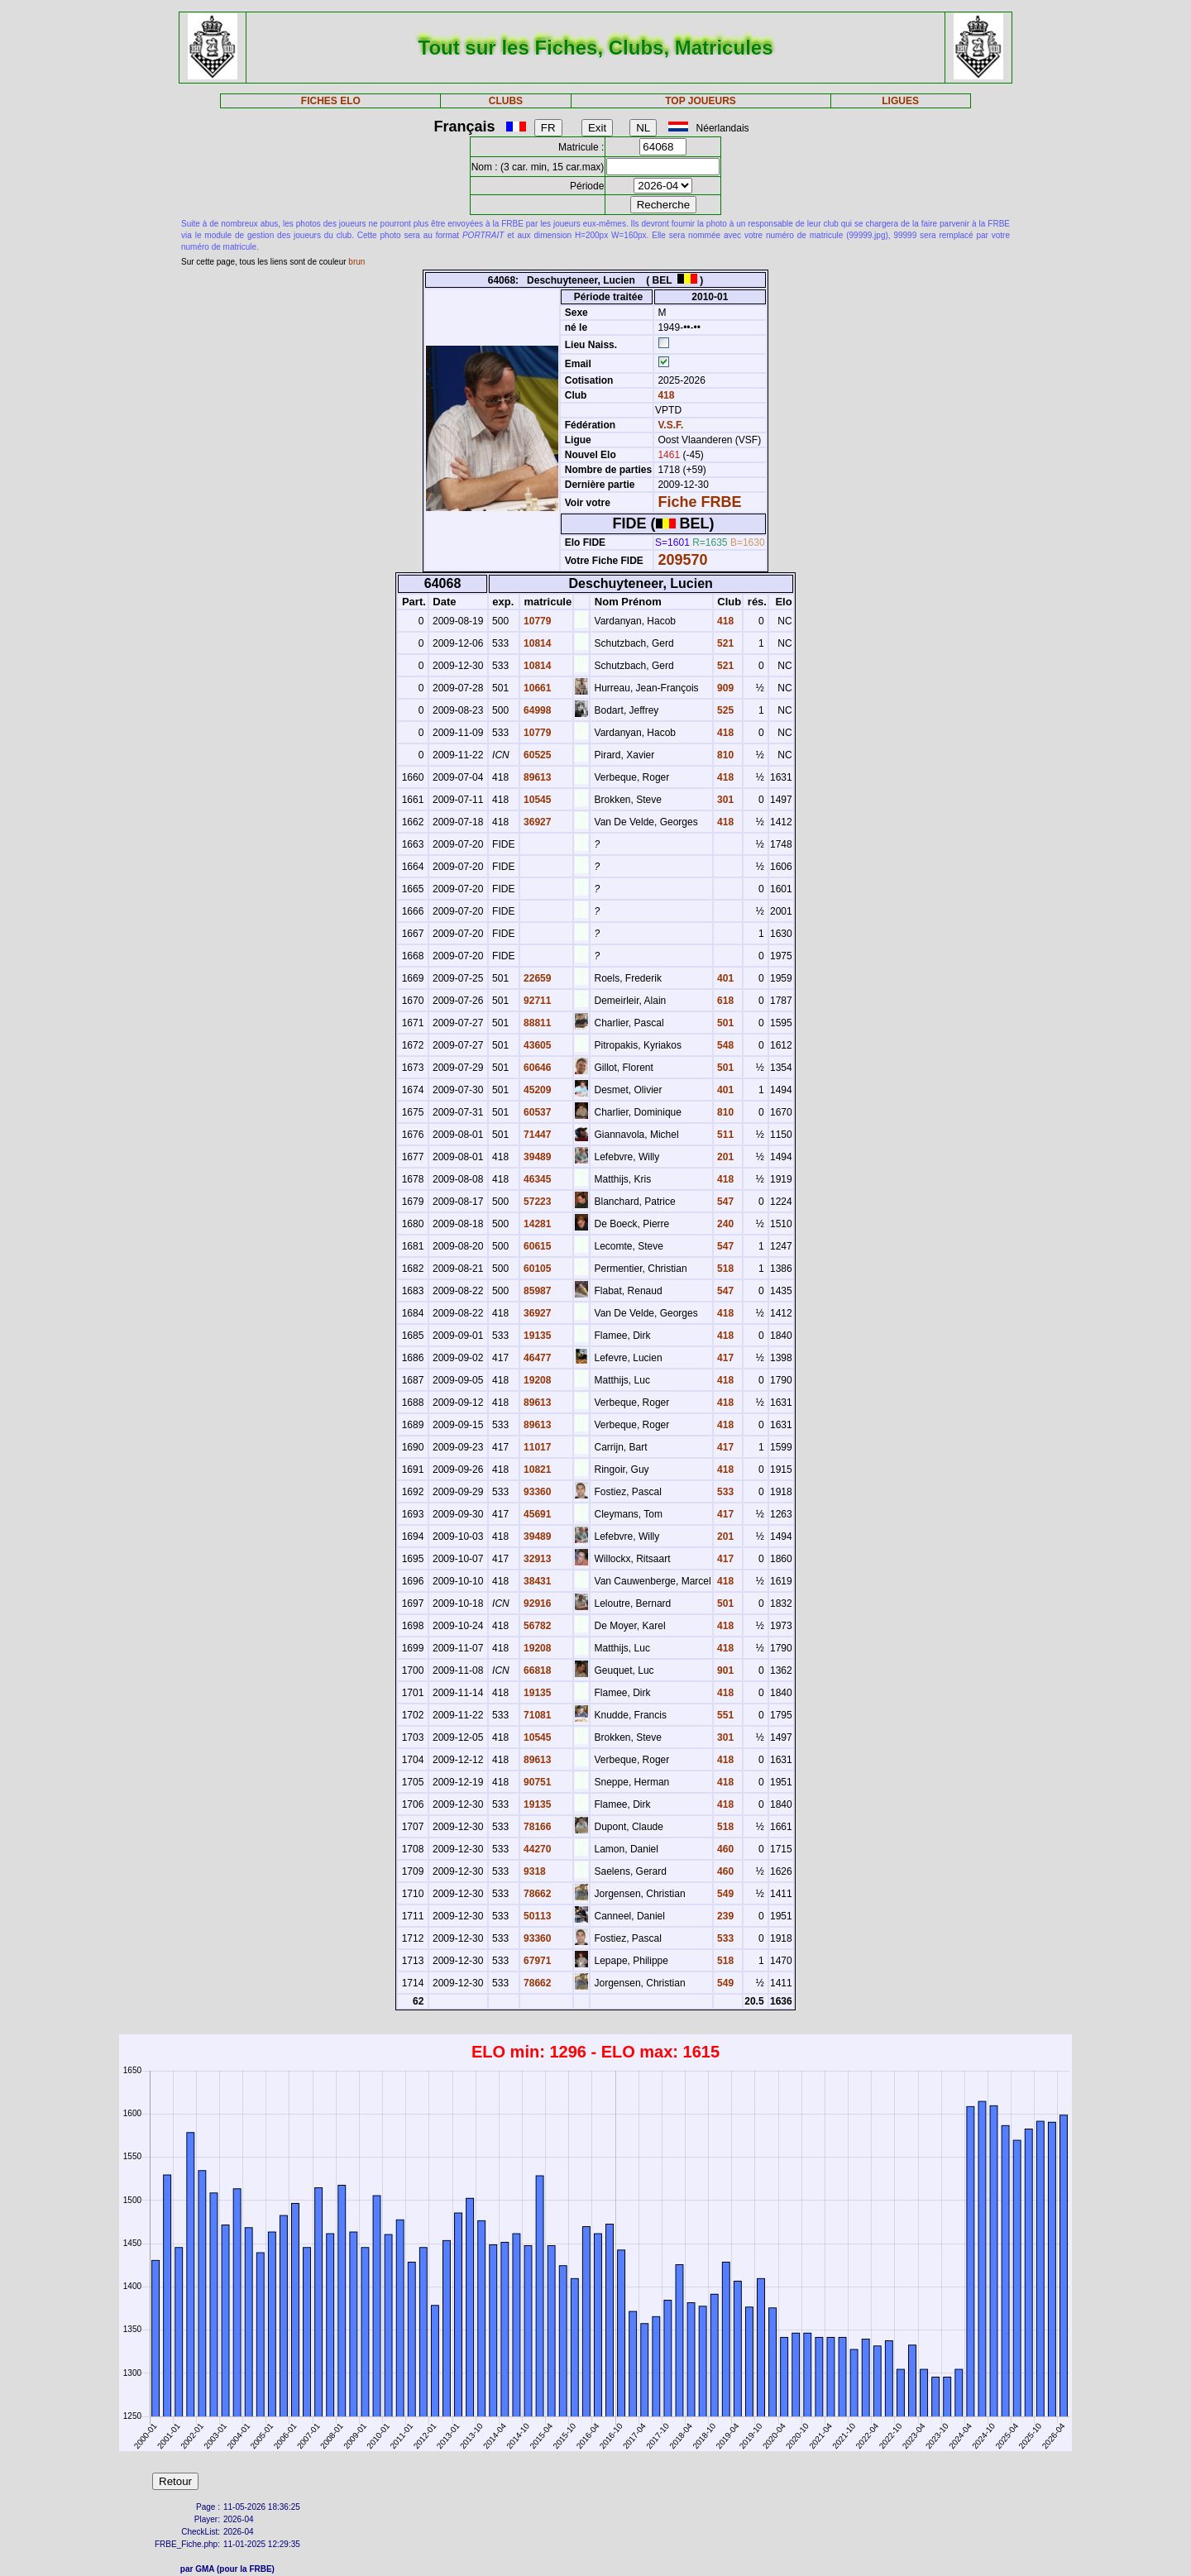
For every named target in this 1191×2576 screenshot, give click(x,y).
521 (724, 643)
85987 (536, 1291)
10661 (536, 688)
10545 (536, 799)
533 (724, 1492)
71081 (536, 1715)
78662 (536, 1894)
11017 (536, 1447)
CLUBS (506, 101)
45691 (536, 1514)
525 (724, 710)
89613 (536, 777)
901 (724, 1670)
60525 (536, 755)
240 (724, 1224)
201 (724, 1157)
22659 (536, 978)
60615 (536, 1246)
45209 (536, 1090)
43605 (536, 1045)
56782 (536, 1626)
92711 (536, 1000)
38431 (536, 1581)
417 (724, 1358)
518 (724, 1268)
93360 (536, 1492)
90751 (536, 1782)
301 (724, 799)
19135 (536, 1335)
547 (724, 1201)
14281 (536, 1224)
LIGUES (900, 101)
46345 (536, 1179)
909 (724, 688)
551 (724, 1715)
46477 (536, 1358)
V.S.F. (670, 425)
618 (724, 1000)
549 (724, 1894)
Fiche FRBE (699, 502)
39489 (536, 1157)
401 (724, 978)
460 (724, 1849)
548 (724, 1045)
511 (724, 1134)
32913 (536, 1559)
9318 (533, 1871)
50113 (536, 1916)
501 (724, 1023)
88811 (536, 1023)
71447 (536, 1134)
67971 (536, 1961)
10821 (536, 1469)
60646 (536, 1067)
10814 (536, 643)
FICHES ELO (331, 101)
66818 (536, 1670)
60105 (536, 1268)
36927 (536, 822)
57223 (536, 1201)
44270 (536, 1849)
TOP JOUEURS (700, 101)
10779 (536, 621)
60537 (536, 1112)
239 (724, 1916)
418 (664, 395)
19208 (536, 1380)
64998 (536, 710)
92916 (536, 1603)
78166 (536, 1827)
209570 (682, 560)
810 (724, 755)
